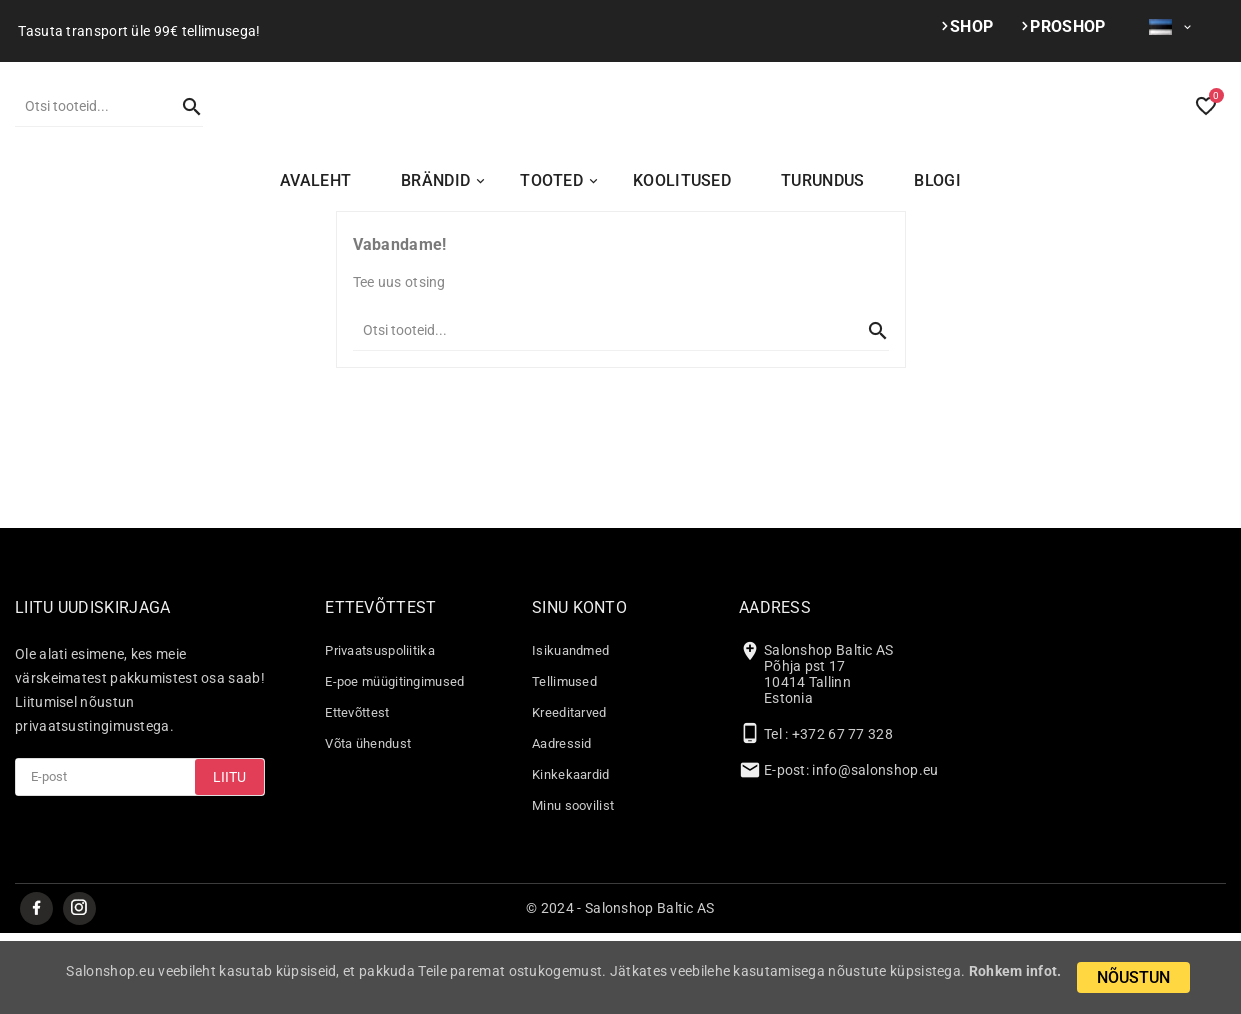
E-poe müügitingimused (394, 761)
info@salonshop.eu (875, 850)
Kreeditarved (569, 792)
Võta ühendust (368, 823)
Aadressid (562, 823)
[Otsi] (89, 145)
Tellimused (564, 761)
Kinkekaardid (571, 854)
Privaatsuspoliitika (380, 730)
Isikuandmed (570, 730)
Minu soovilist (573, 885)
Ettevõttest (357, 792)
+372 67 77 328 (842, 814)
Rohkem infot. (1015, 971)
